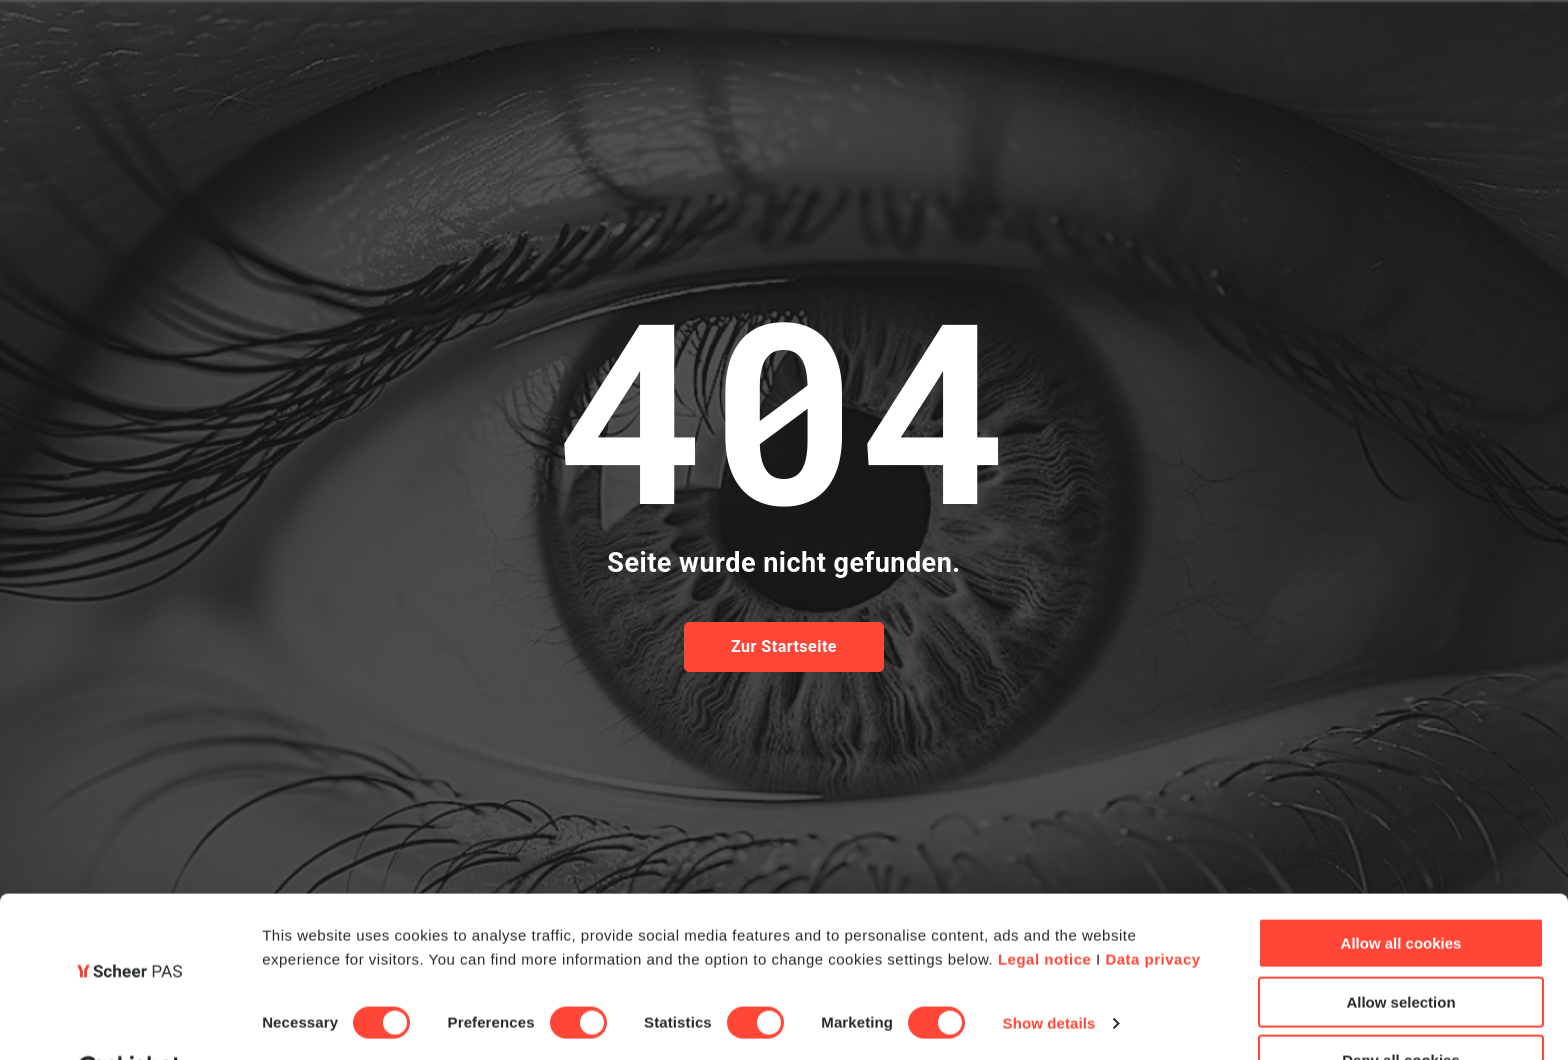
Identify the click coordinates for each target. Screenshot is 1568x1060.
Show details (1049, 973)
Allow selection (1400, 952)
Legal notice (1045, 909)
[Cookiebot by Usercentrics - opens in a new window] (129, 1021)
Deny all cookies (1401, 1010)
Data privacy (1152, 909)
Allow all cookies (1401, 893)
